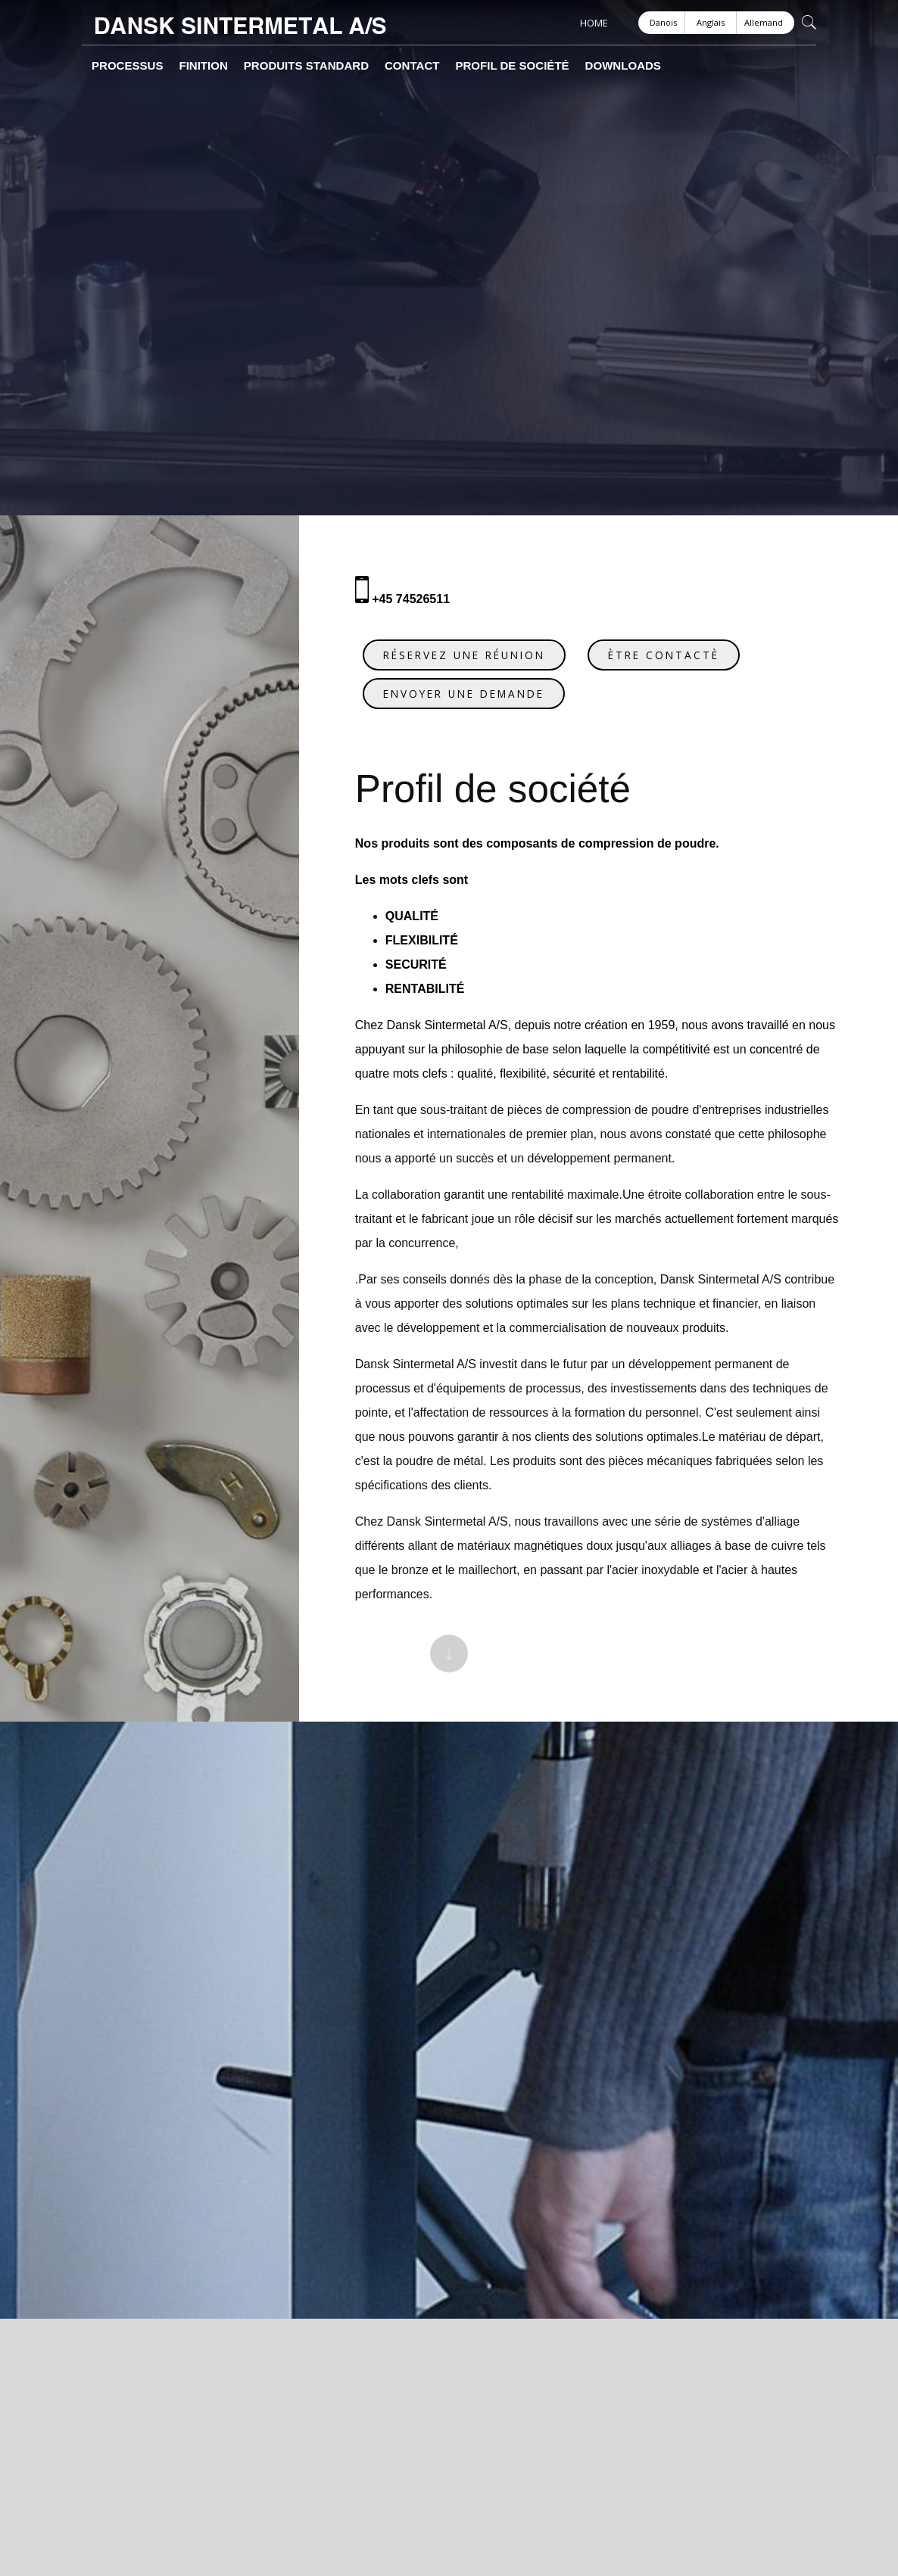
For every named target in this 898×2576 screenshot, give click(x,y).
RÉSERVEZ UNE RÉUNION (473, 646)
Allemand (763, 22)
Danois (663, 22)
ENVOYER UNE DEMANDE (472, 684)
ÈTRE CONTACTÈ (672, 646)
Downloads (532, 66)
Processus (118, 66)
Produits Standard (266, 66)
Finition (180, 66)
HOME (594, 23)
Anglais (711, 22)
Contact (355, 66)
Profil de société (438, 66)
